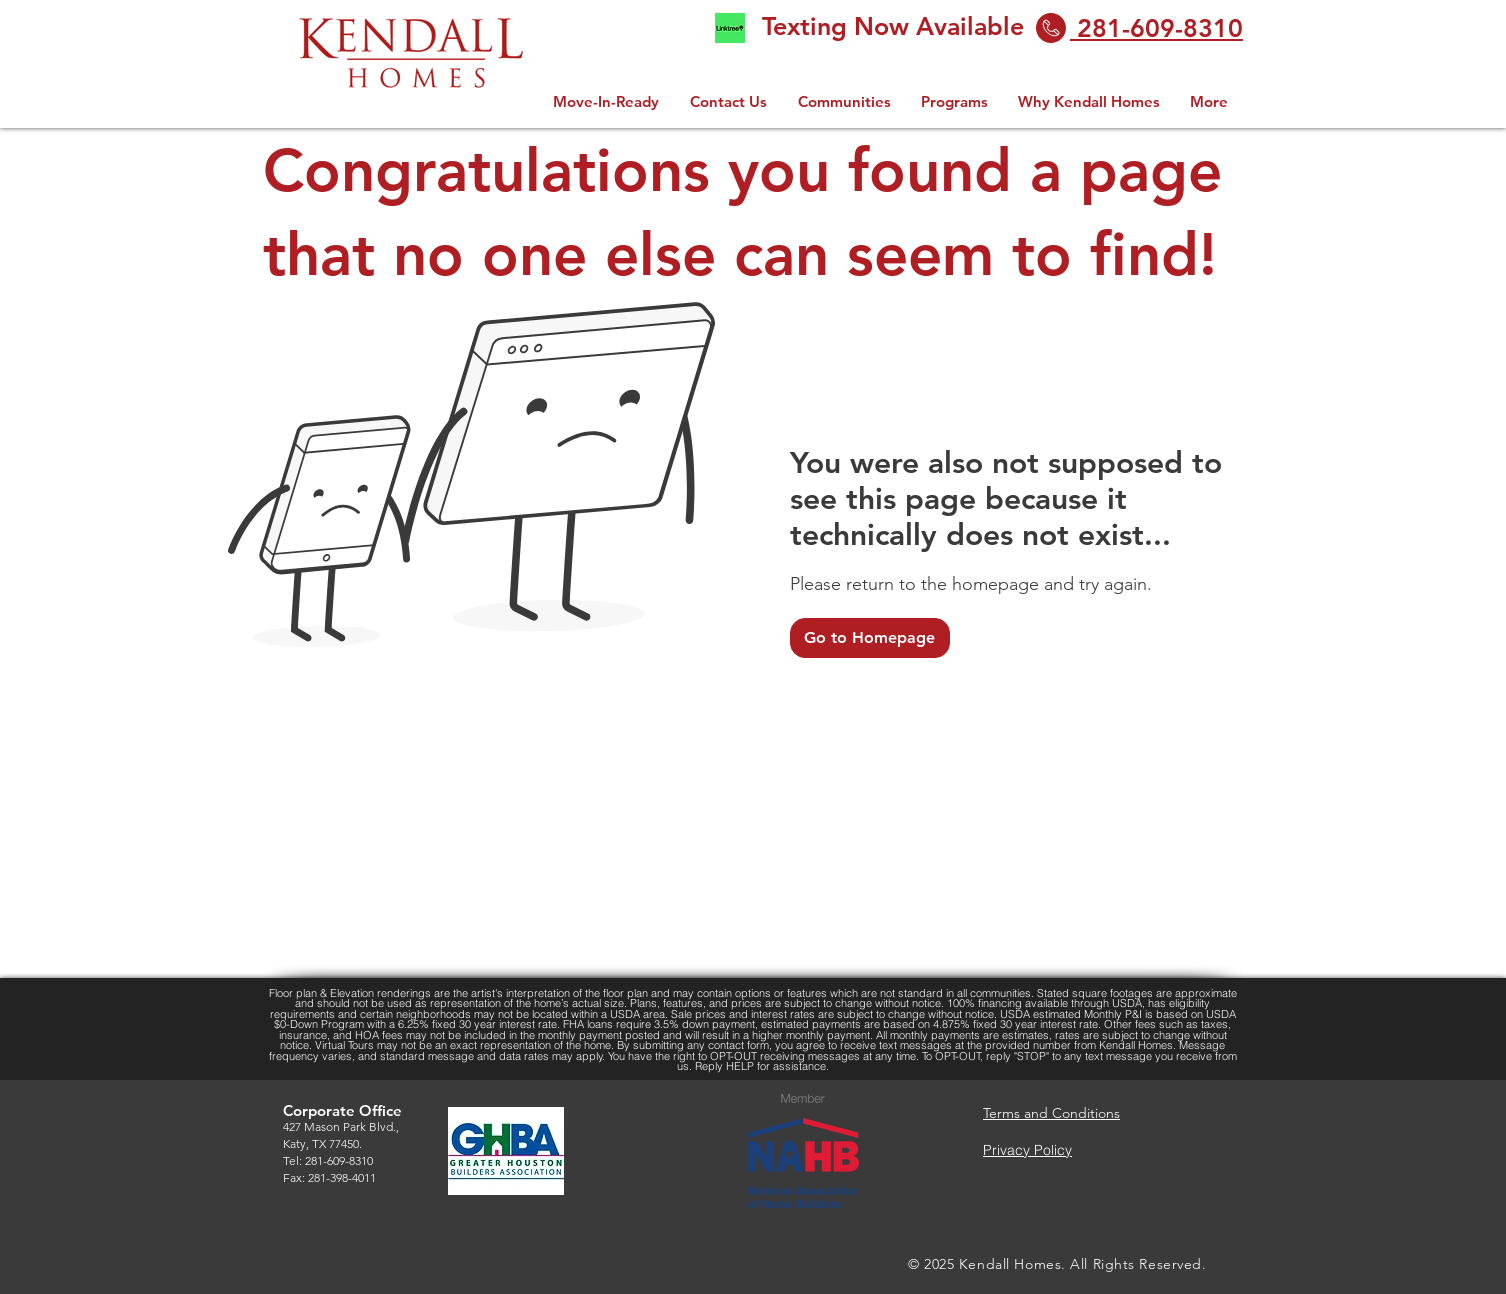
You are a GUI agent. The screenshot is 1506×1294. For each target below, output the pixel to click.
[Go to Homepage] (870, 638)
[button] (954, 101)
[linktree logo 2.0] (730, 28)
